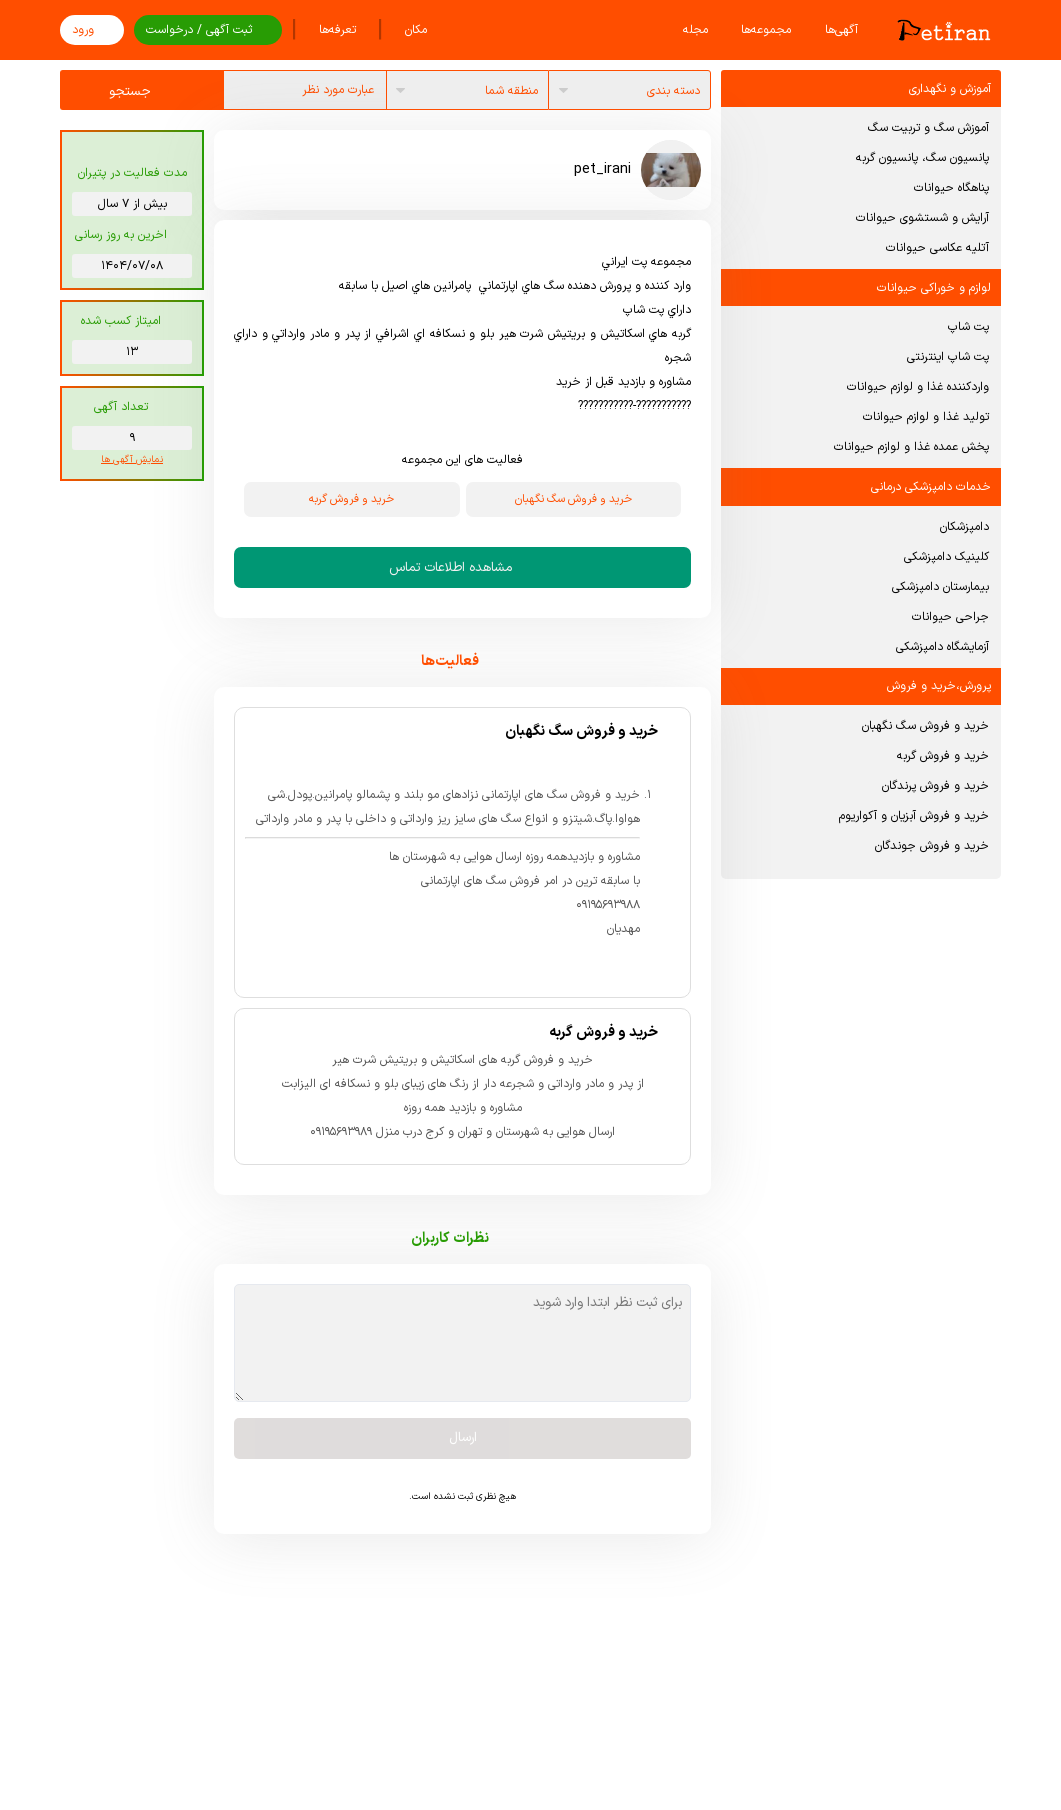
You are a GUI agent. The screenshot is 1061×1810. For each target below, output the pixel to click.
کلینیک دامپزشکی (946, 557)
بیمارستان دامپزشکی (940, 587)
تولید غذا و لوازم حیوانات (926, 417)
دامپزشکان (964, 527)
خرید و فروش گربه (943, 756)
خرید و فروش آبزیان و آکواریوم (914, 816)
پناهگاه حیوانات (951, 188)
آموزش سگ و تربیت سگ (928, 128)
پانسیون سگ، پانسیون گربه (922, 158)
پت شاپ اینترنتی (948, 357)
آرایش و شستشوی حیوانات (922, 218)
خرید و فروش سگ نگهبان (925, 726)
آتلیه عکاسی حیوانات (937, 248)
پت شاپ (968, 327)
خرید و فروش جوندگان (932, 846)
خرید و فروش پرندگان (935, 786)
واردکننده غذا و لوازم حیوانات (918, 387)
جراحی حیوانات (950, 617)
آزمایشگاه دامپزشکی (942, 647)
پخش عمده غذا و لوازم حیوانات (911, 447)
